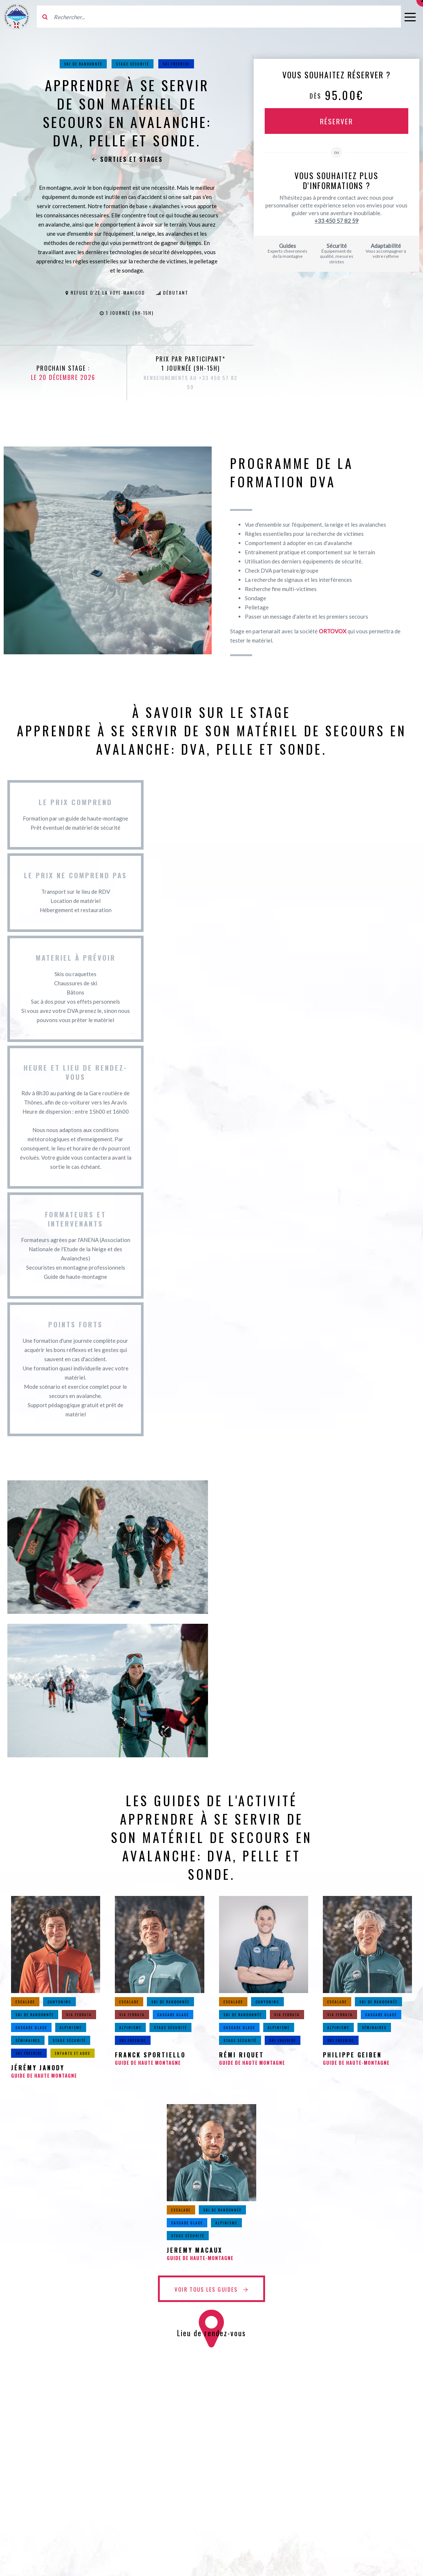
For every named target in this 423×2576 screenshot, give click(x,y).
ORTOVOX (332, 631)
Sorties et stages (127, 159)
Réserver (336, 121)
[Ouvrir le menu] (410, 16)
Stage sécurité (132, 64)
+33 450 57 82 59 (336, 220)
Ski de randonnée (83, 64)
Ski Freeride (176, 64)
